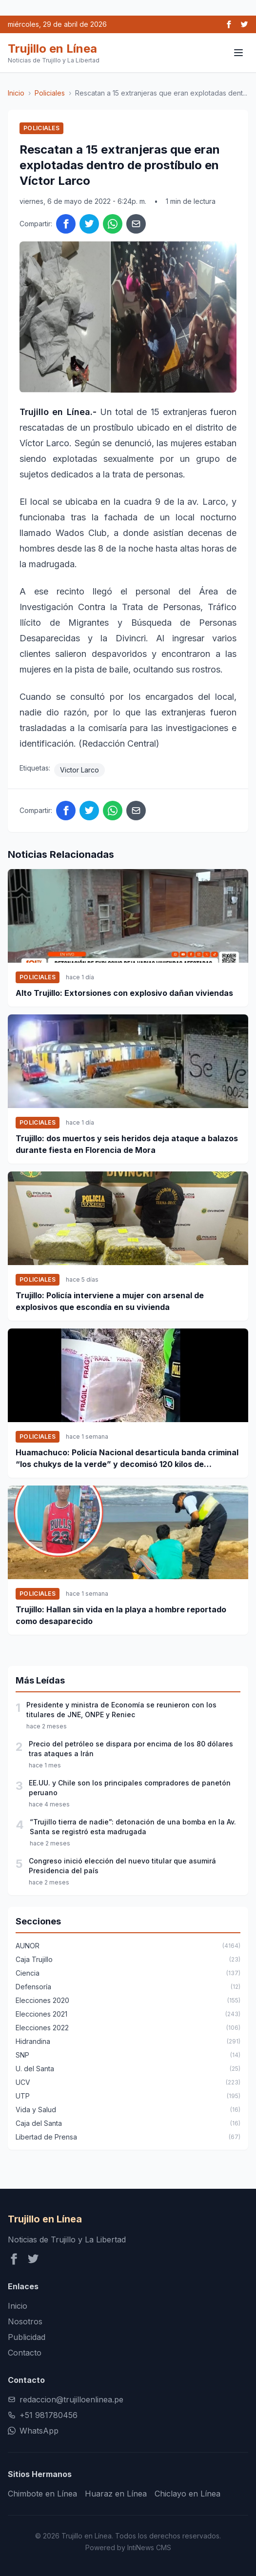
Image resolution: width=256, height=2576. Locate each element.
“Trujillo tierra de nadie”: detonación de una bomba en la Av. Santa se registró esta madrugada (133, 1827)
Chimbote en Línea (42, 2493)
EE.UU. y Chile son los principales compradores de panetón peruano (130, 1788)
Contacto (24, 2353)
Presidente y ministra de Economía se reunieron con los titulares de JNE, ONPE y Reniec (121, 1710)
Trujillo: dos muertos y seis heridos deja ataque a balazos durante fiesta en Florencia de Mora (127, 1144)
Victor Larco (79, 770)
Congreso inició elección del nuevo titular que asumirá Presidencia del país (122, 1866)
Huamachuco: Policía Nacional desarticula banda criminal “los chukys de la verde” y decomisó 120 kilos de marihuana (127, 1458)
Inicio (16, 93)
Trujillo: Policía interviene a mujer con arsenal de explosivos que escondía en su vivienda (110, 1301)
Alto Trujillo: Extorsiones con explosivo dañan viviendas (124, 993)
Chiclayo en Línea (187, 2493)
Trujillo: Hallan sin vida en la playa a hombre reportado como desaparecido (121, 1615)
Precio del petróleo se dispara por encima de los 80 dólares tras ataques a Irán (131, 1749)
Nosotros (25, 2321)
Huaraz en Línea (116, 2493)
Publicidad (26, 2337)
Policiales (50, 93)
